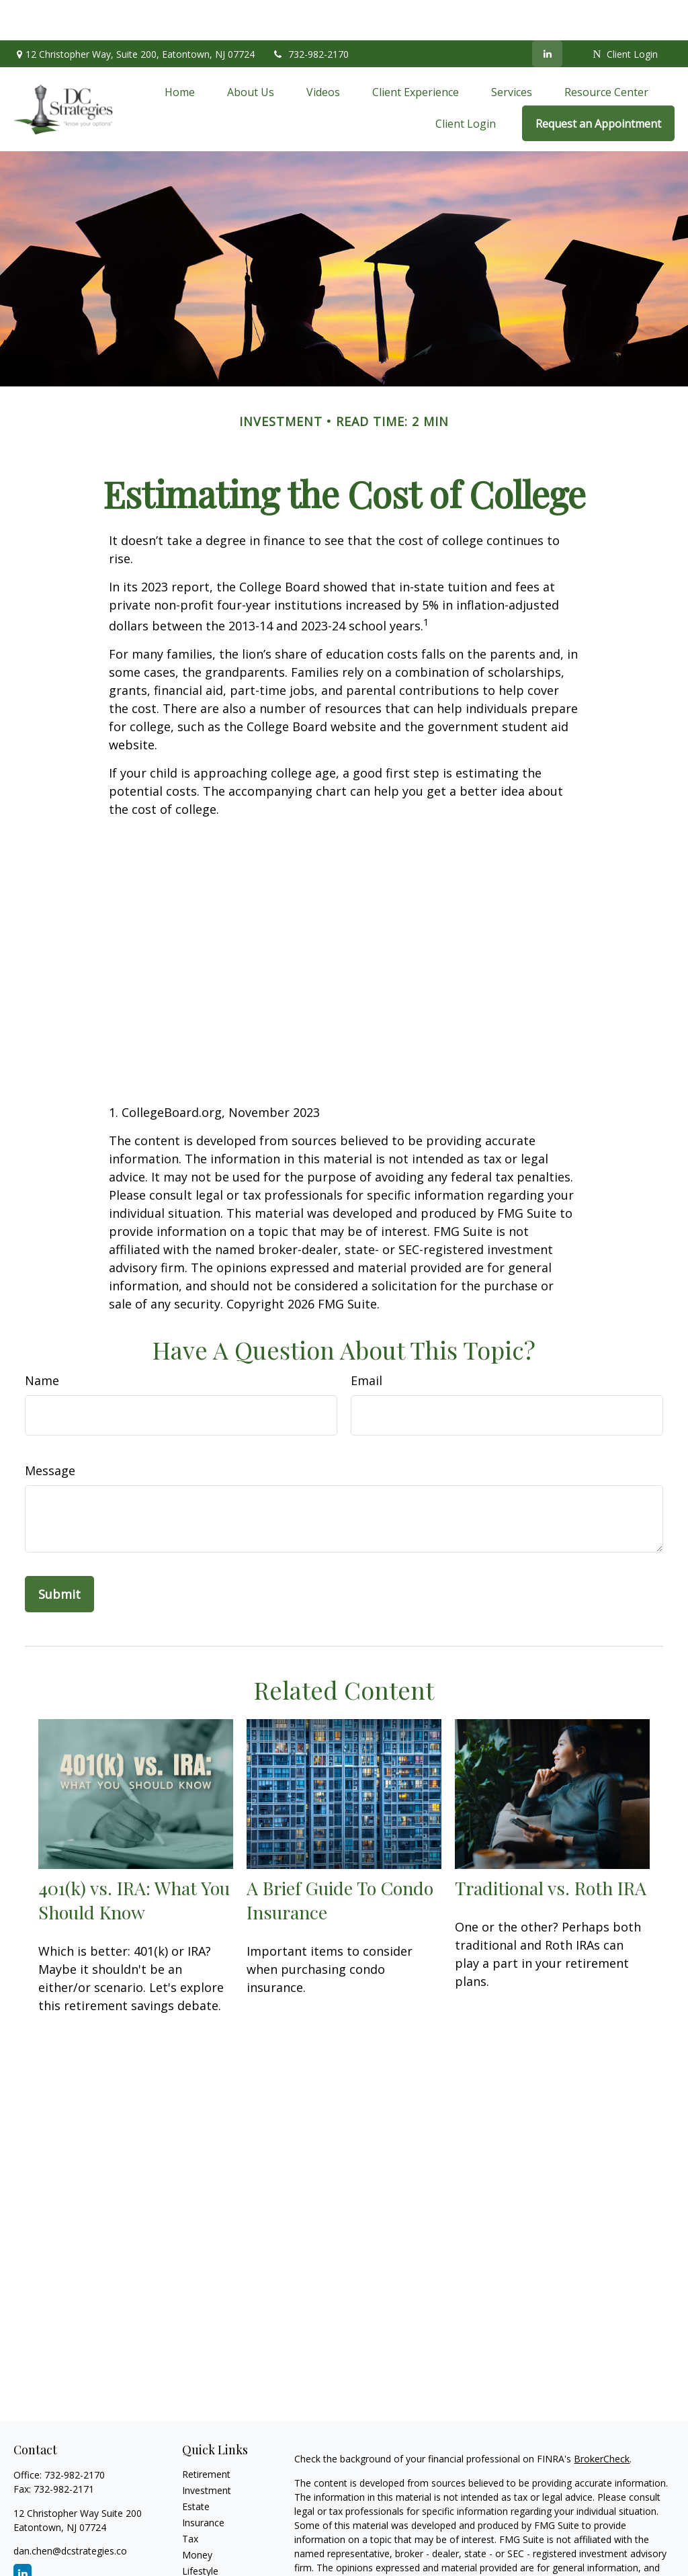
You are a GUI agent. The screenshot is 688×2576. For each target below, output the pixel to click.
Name (42, 1340)
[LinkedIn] (547, 13)
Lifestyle (200, 2530)
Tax (190, 2498)
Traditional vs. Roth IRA (550, 1847)
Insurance (203, 2482)
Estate (196, 2466)
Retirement (206, 2433)
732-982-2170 (310, 13)
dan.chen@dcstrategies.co (70, 2510)
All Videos (203, 2563)
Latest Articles (213, 2546)
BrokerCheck (602, 2418)
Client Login (625, 13)
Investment (206, 2450)
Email (366, 1340)
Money (197, 2514)
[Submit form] (59, 1554)
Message (50, 1430)
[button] (180, 51)
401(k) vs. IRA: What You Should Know (134, 1859)
